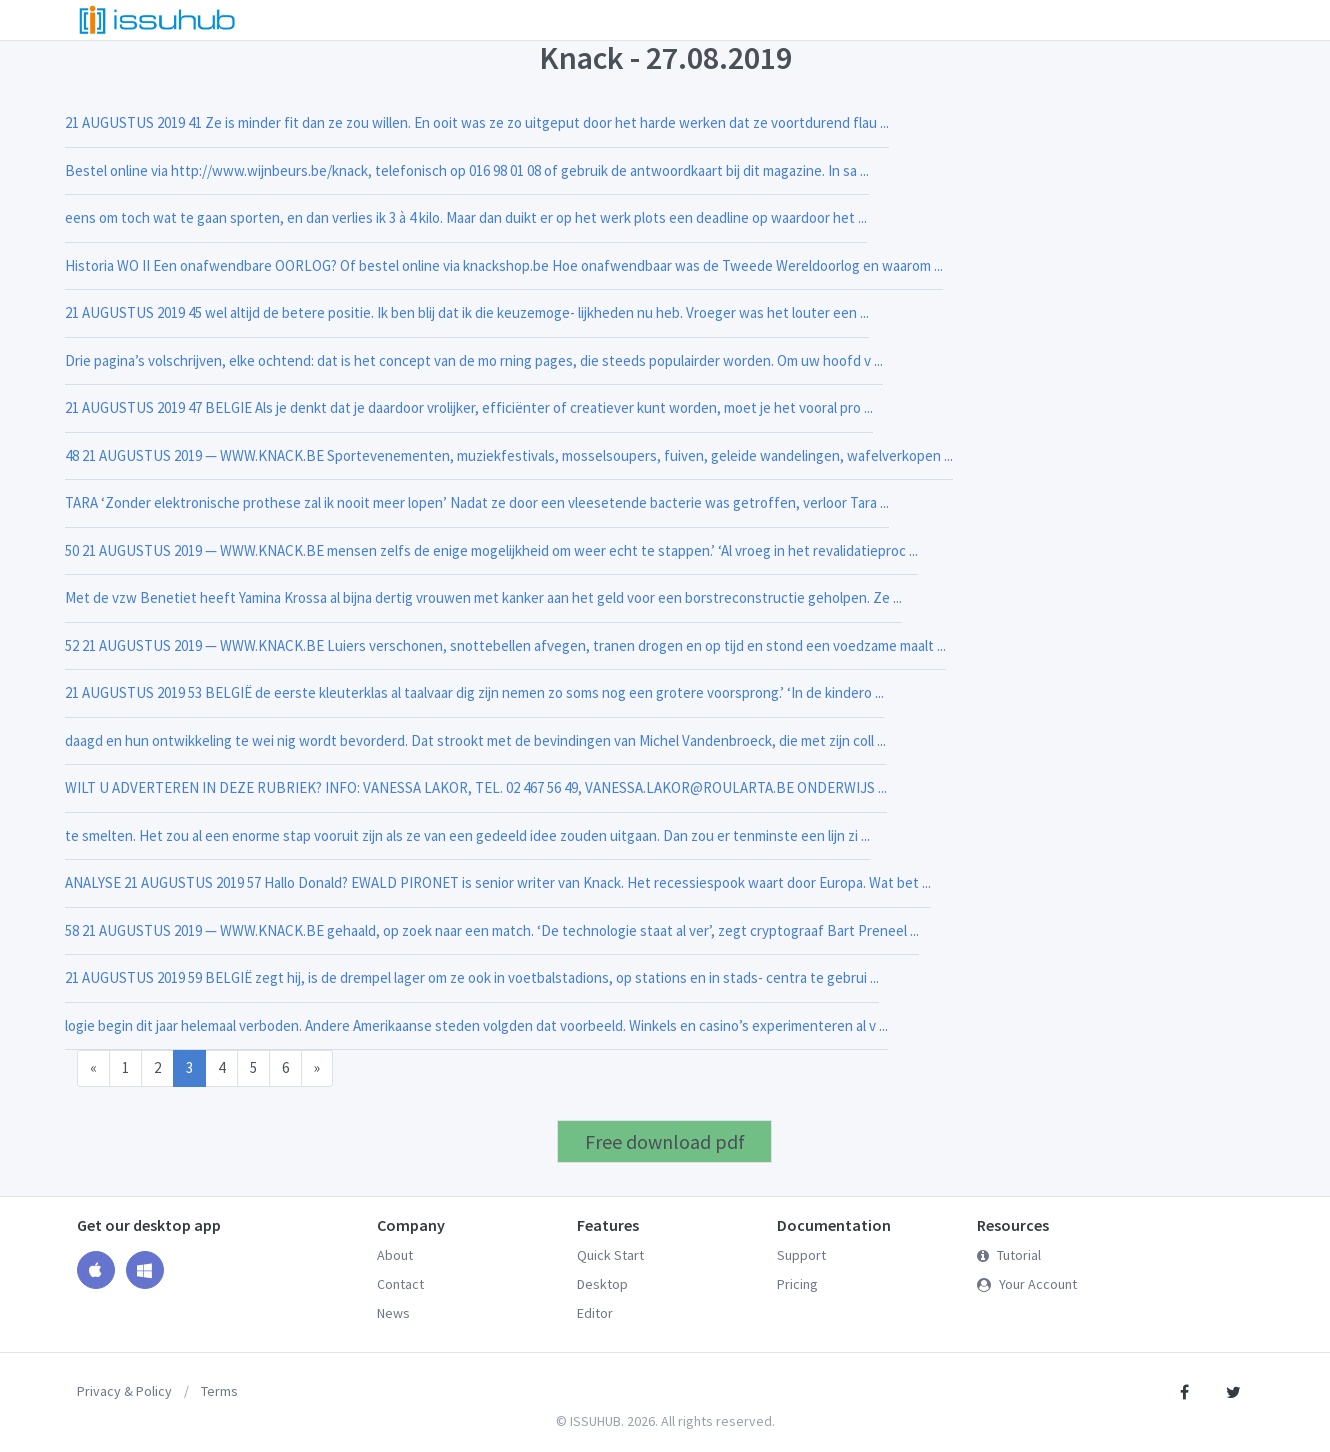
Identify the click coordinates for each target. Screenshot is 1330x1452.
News (393, 1313)
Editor (595, 1313)
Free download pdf (665, 1141)
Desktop (602, 1284)
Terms (219, 1391)
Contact (400, 1284)
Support (801, 1255)
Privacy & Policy (124, 1391)
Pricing (797, 1284)
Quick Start (610, 1255)
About (395, 1255)
